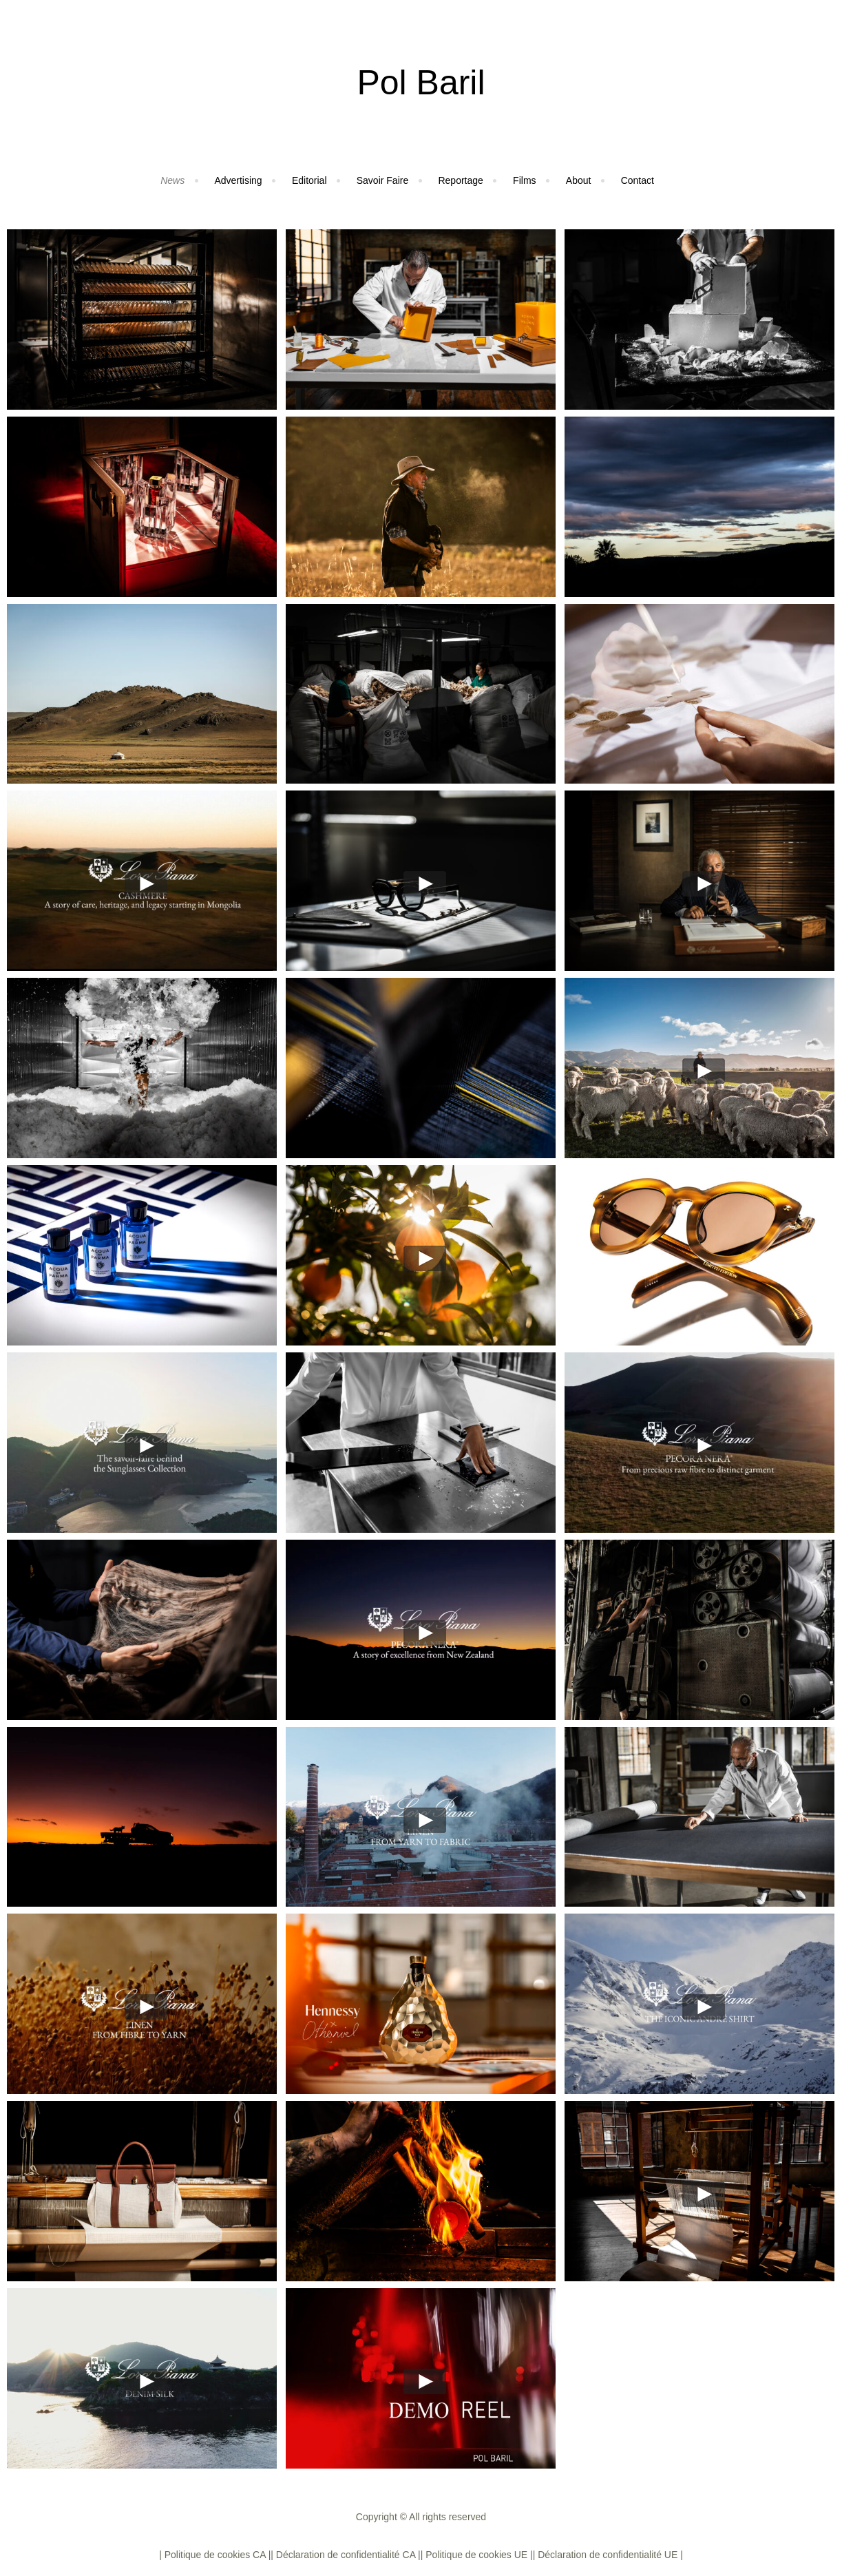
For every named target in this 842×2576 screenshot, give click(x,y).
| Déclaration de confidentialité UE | (608, 2554)
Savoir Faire (382, 180)
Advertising (238, 180)
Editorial (309, 180)
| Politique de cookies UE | (477, 2554)
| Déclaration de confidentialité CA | (345, 2554)
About (578, 180)
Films (524, 180)
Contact (637, 180)
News (172, 180)
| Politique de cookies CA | (215, 2554)
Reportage (460, 180)
